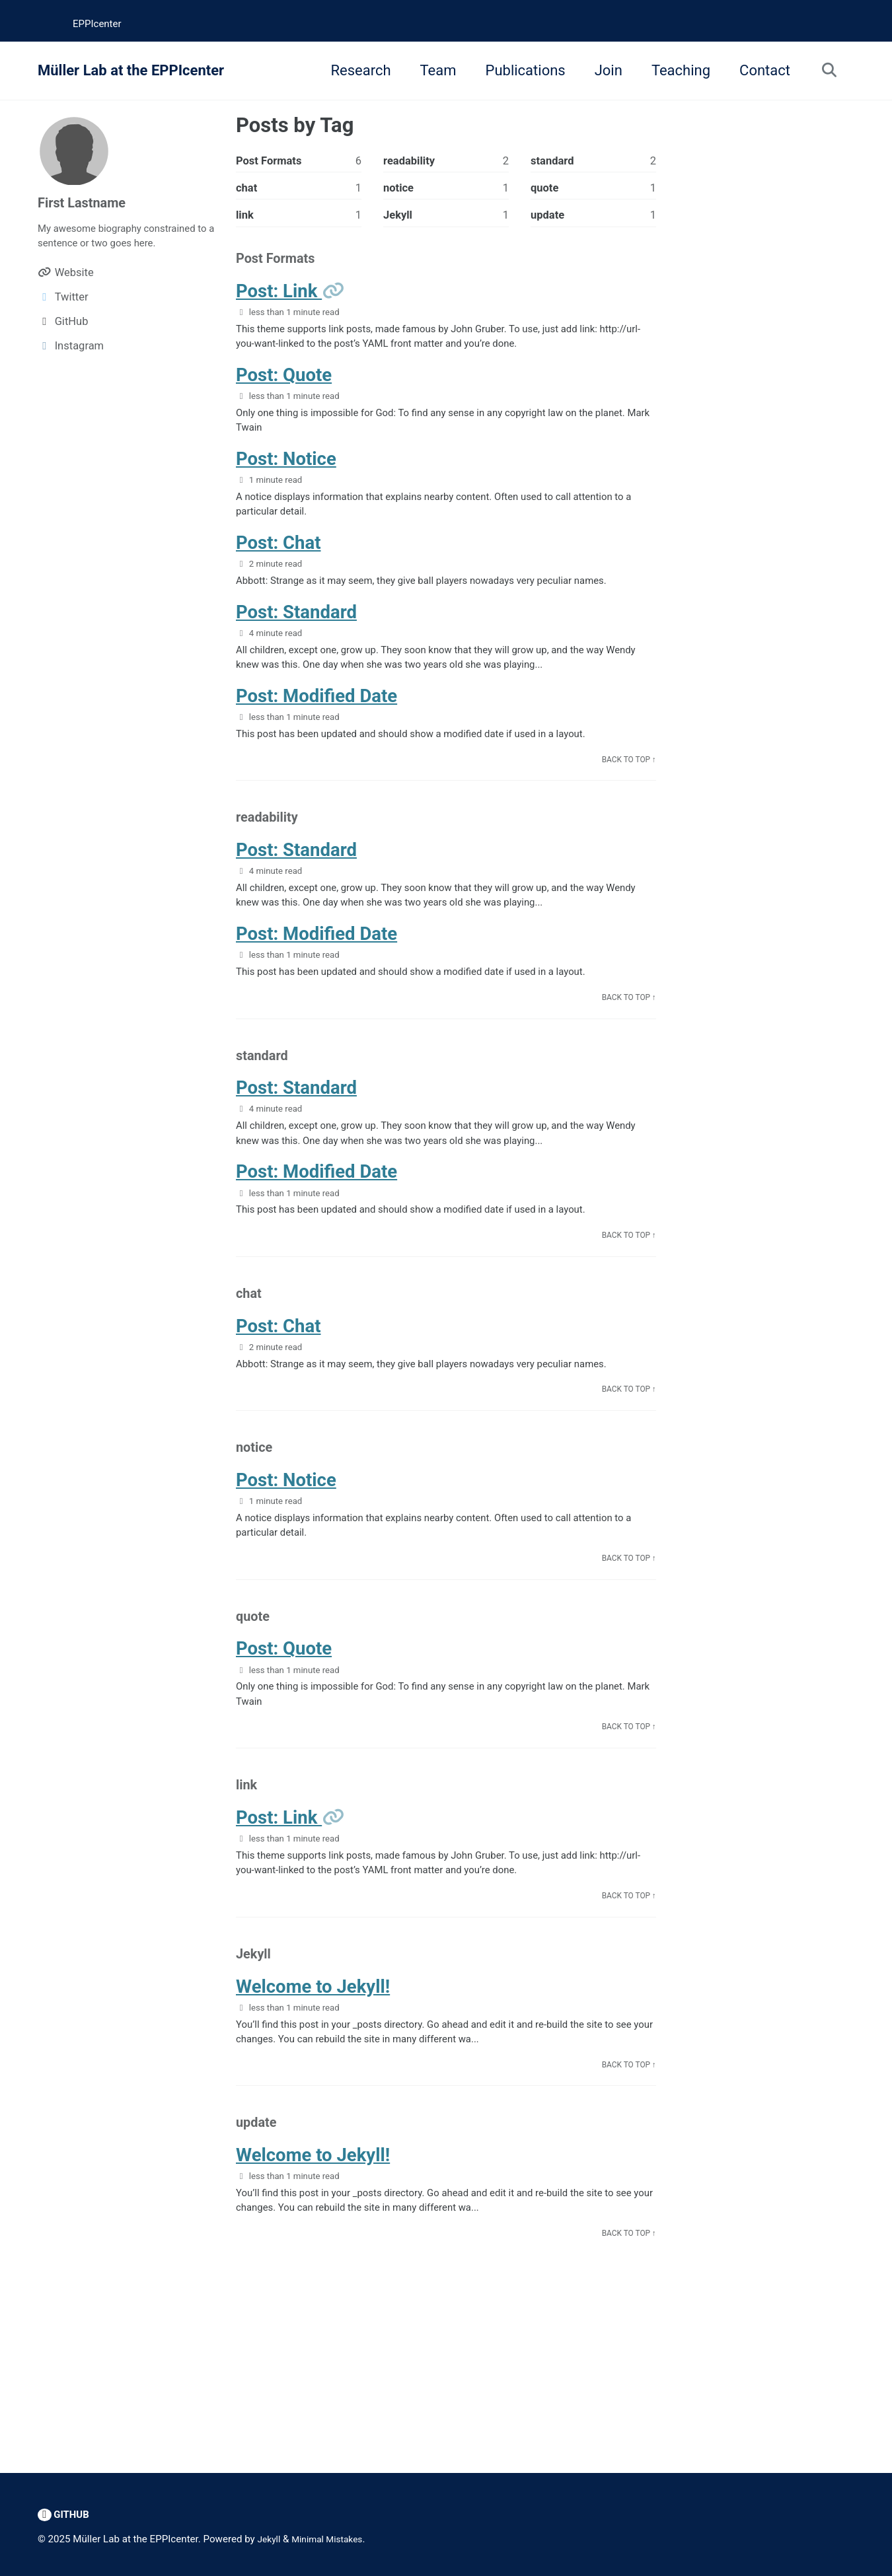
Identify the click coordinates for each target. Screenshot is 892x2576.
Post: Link (279, 299)
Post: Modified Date (316, 728)
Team (432, 70)
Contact (759, 70)
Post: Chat (278, 566)
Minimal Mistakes (333, 2540)
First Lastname (86, 202)
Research (355, 70)
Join (602, 70)
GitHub (65, 2515)
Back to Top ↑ (626, 796)
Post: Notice (286, 478)
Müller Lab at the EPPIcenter (131, 70)
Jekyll (270, 2540)
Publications (520, 70)
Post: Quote (284, 389)
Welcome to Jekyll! (313, 2088)
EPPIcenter (97, 24)
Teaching (675, 70)
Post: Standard (296, 639)
